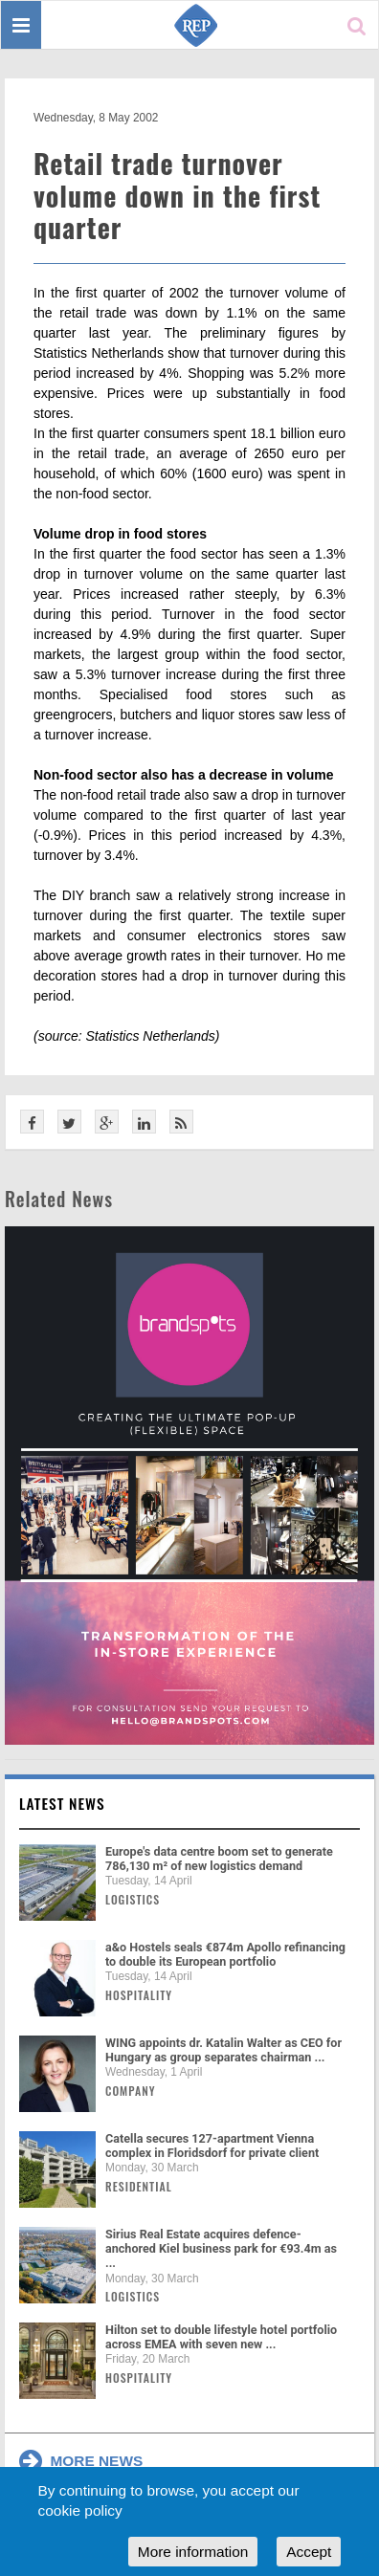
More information (193, 2551)
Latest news (62, 1803)
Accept (308, 2551)
